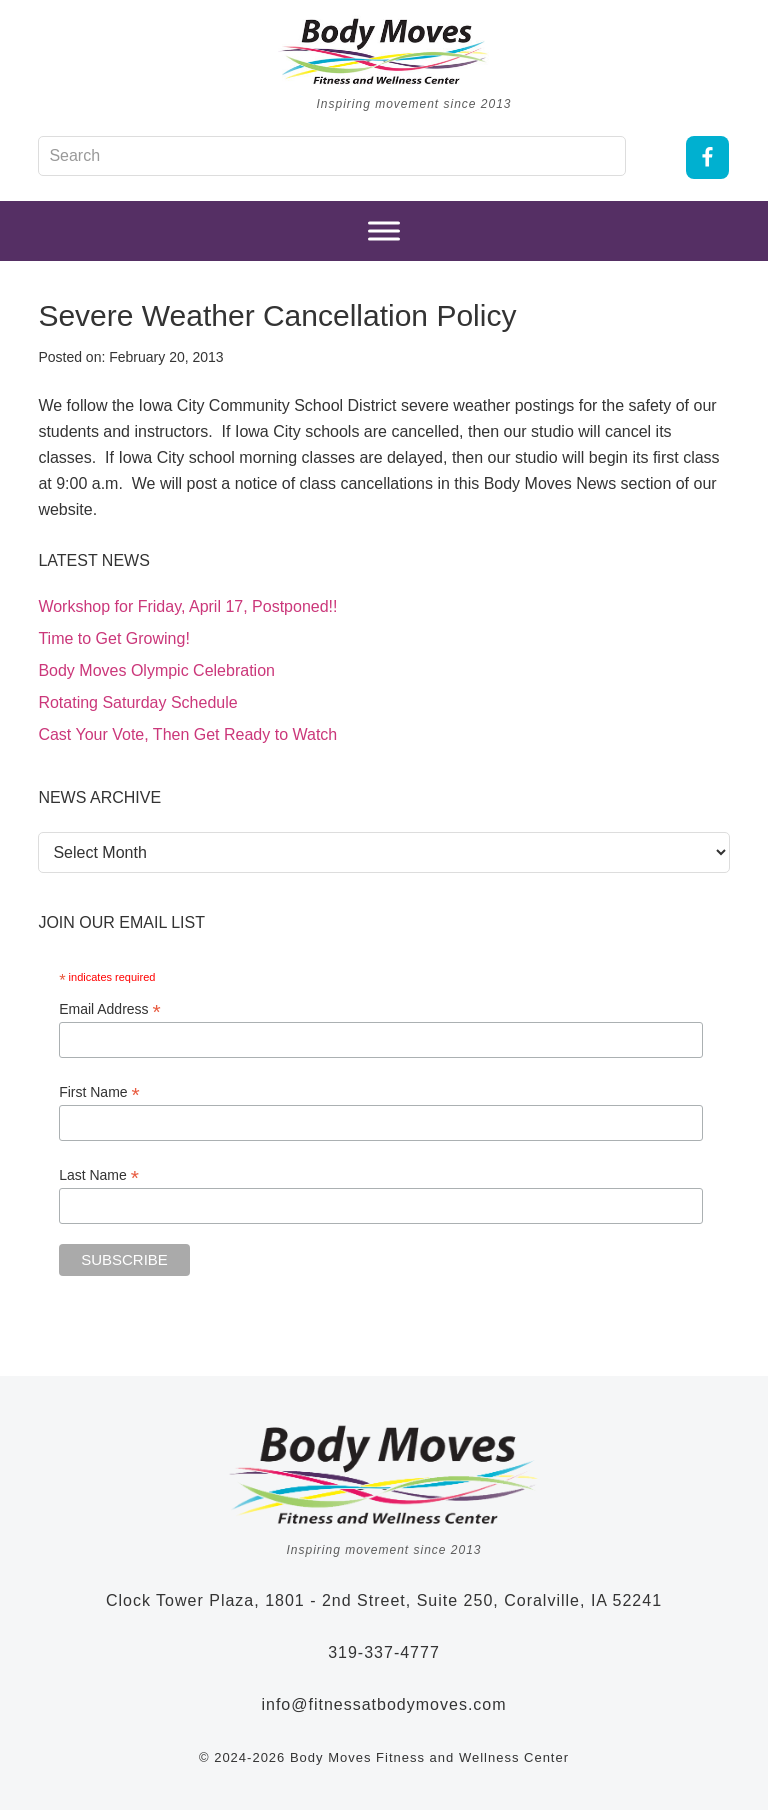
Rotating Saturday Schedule (137, 702)
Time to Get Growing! (113, 638)
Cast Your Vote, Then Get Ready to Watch (187, 734)
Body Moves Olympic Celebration (156, 670)
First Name (99, 1092)
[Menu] (384, 231)
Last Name (99, 1175)
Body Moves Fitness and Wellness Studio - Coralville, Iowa (384, 51)
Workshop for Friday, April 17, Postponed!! (187, 606)
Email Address (110, 1009)
